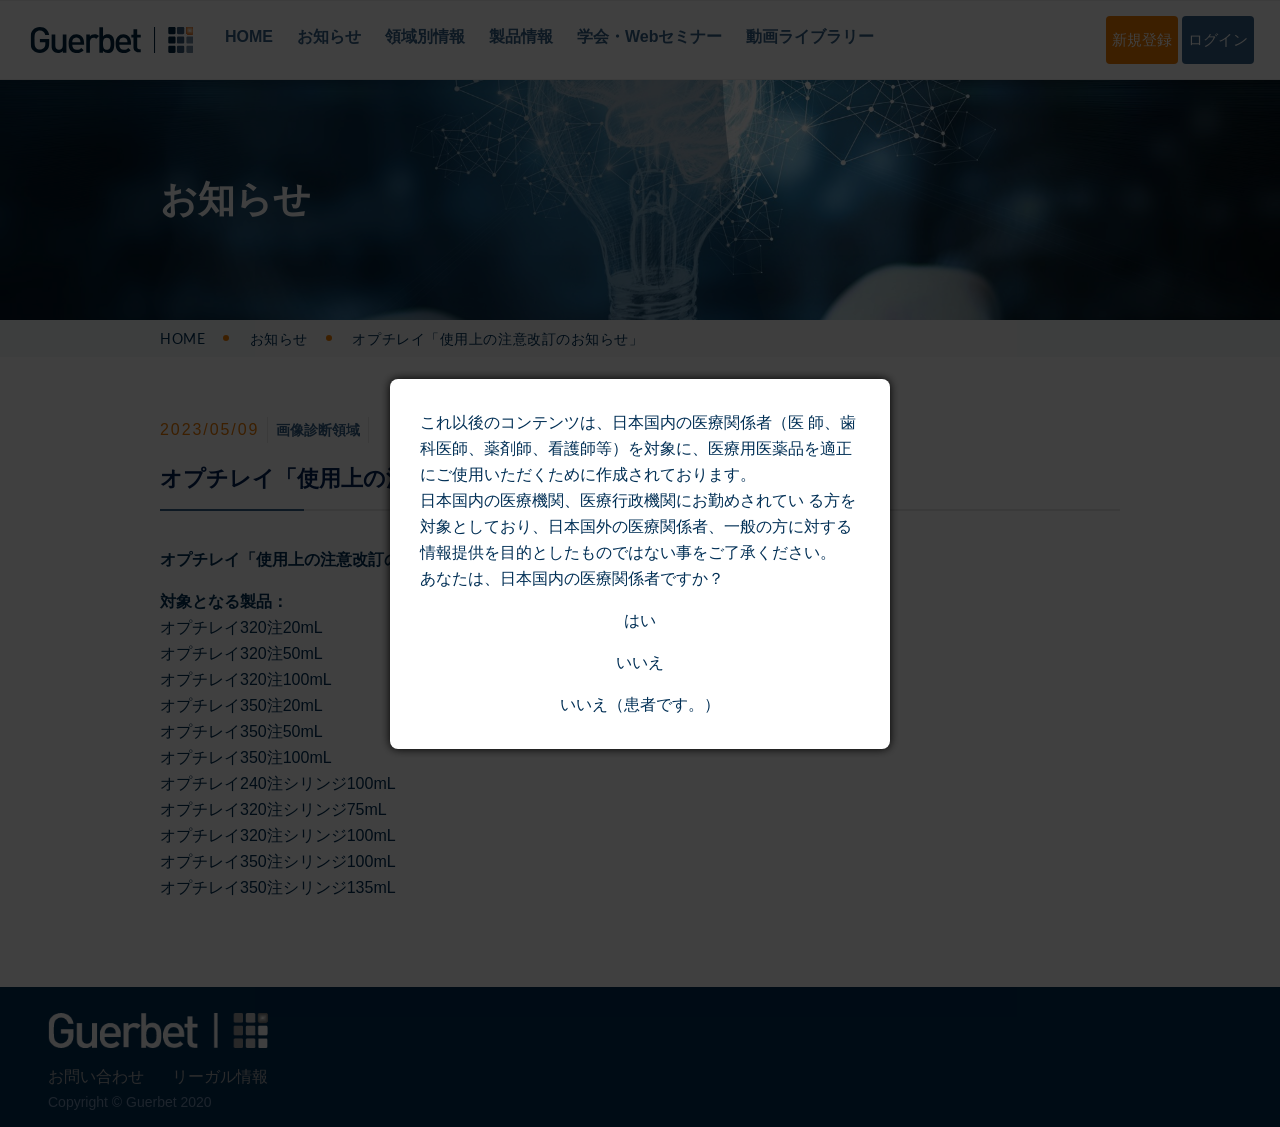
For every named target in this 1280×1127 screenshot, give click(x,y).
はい (640, 620)
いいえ (640, 662)
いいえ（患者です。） (640, 704)
